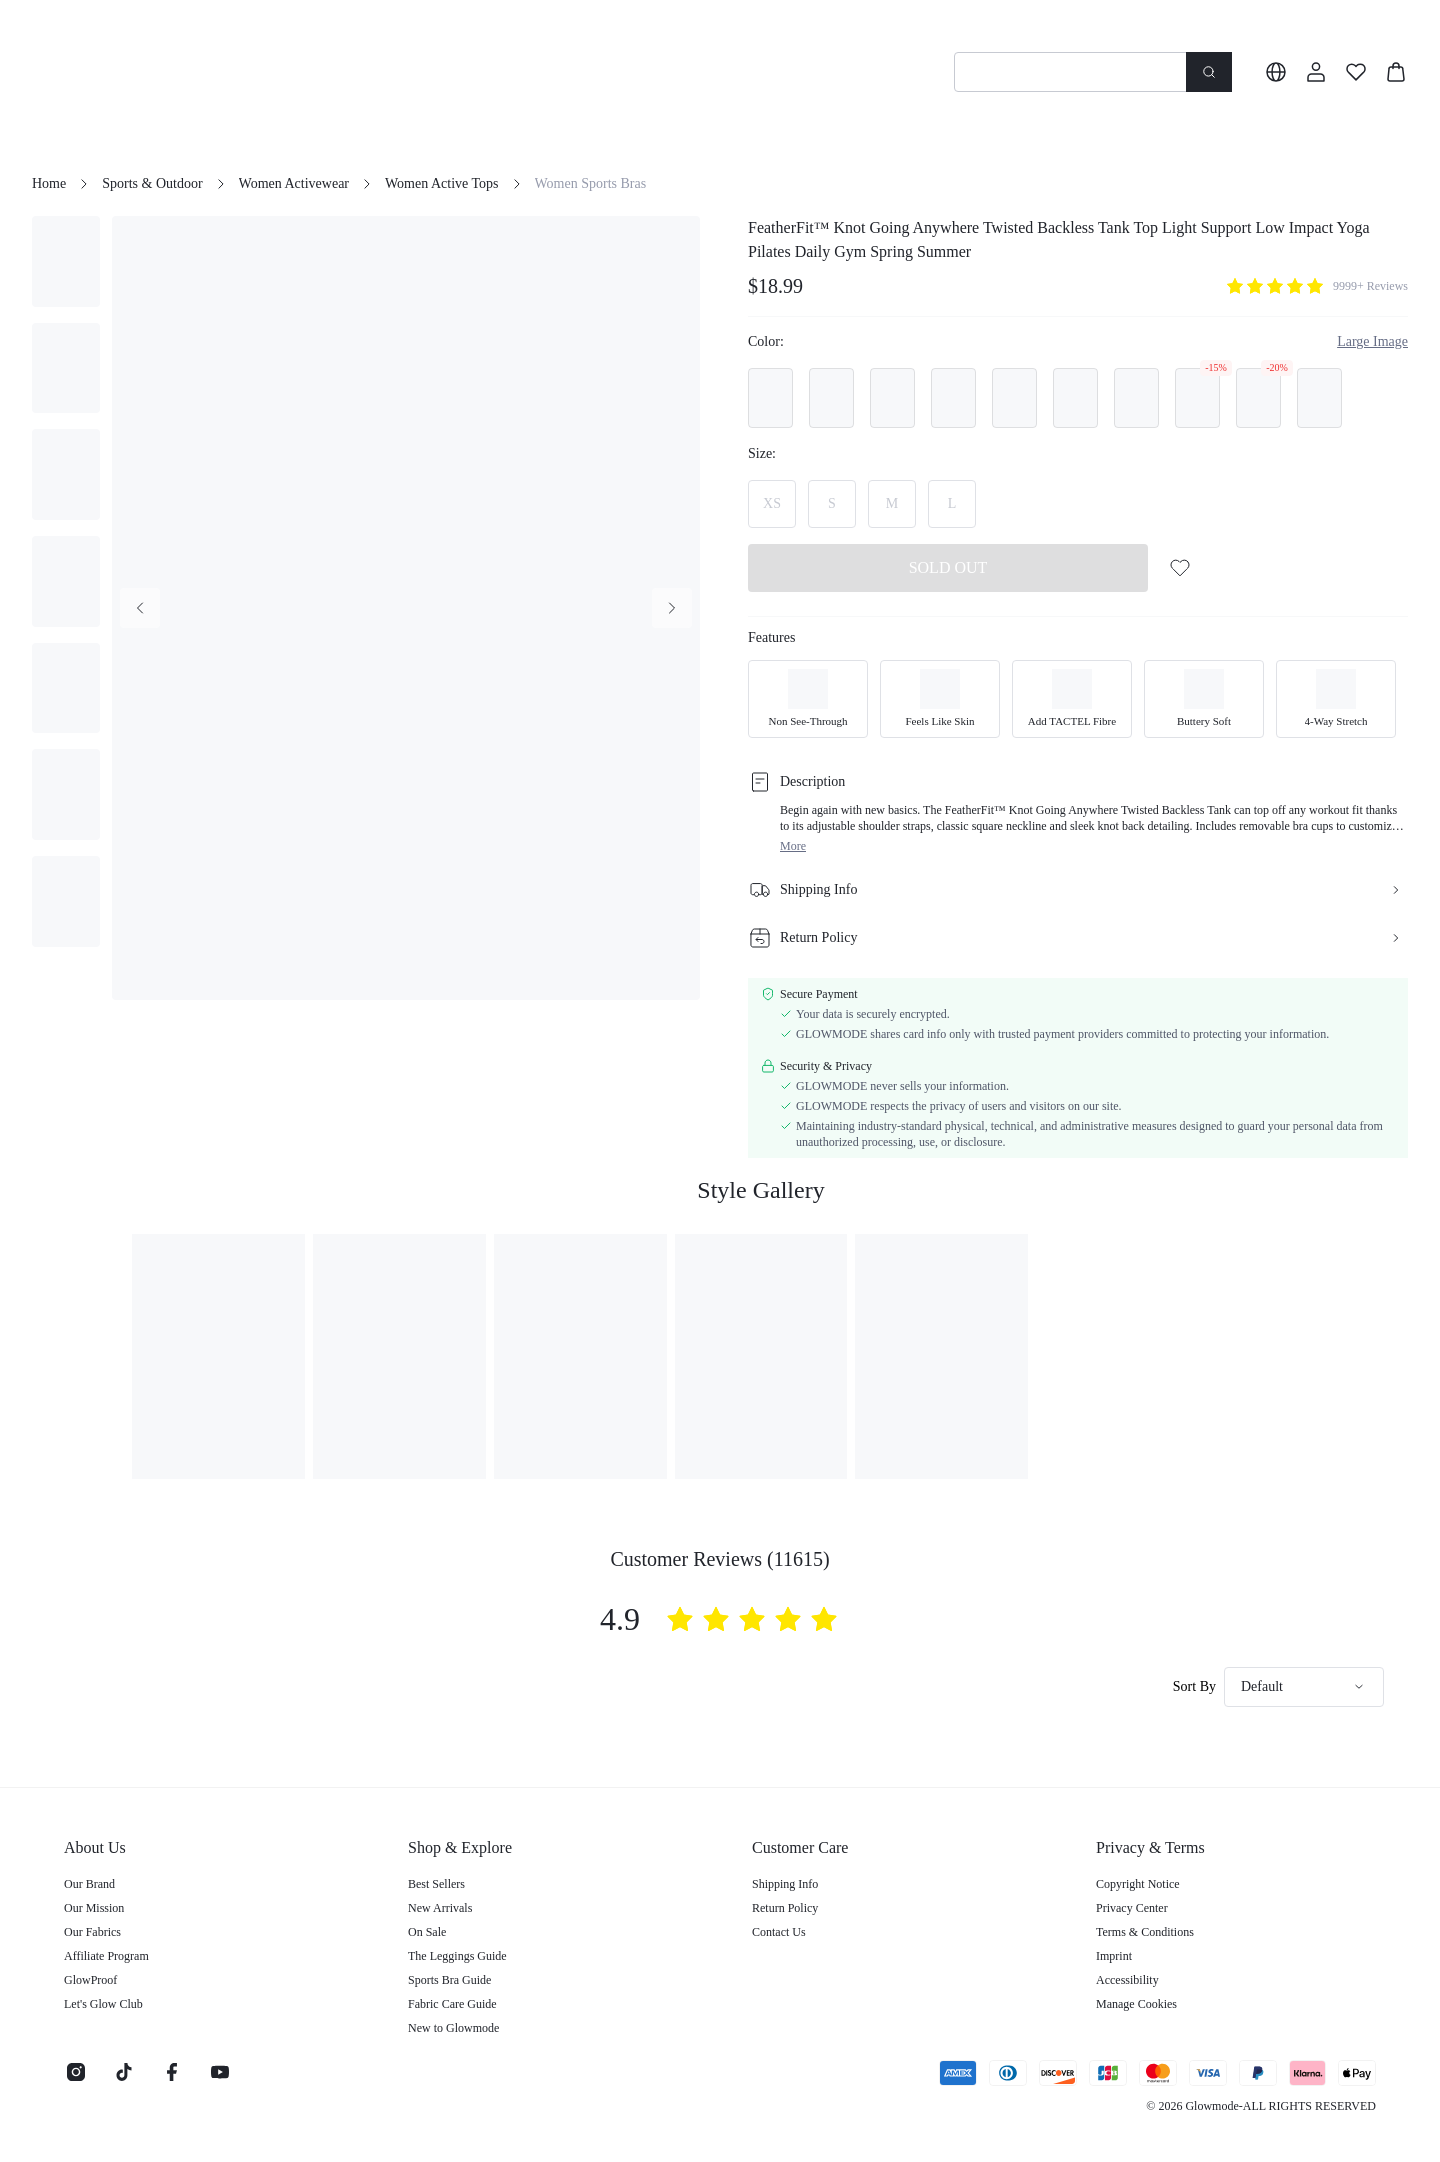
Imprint (1114, 1956)
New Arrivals (440, 1908)
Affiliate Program (106, 1956)
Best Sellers (436, 1884)
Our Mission (94, 1908)
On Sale (427, 1932)
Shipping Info (785, 1884)
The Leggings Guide (457, 1956)
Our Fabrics (92, 1932)
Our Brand (89, 1884)
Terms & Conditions (1145, 1932)
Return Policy (785, 1908)
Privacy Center (1132, 1908)
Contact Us (779, 1932)
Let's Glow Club (103, 2004)
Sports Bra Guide (449, 1980)
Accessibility (1127, 1980)
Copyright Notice (1138, 1884)
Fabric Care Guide (452, 2004)
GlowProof (90, 1980)
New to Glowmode (453, 2028)
